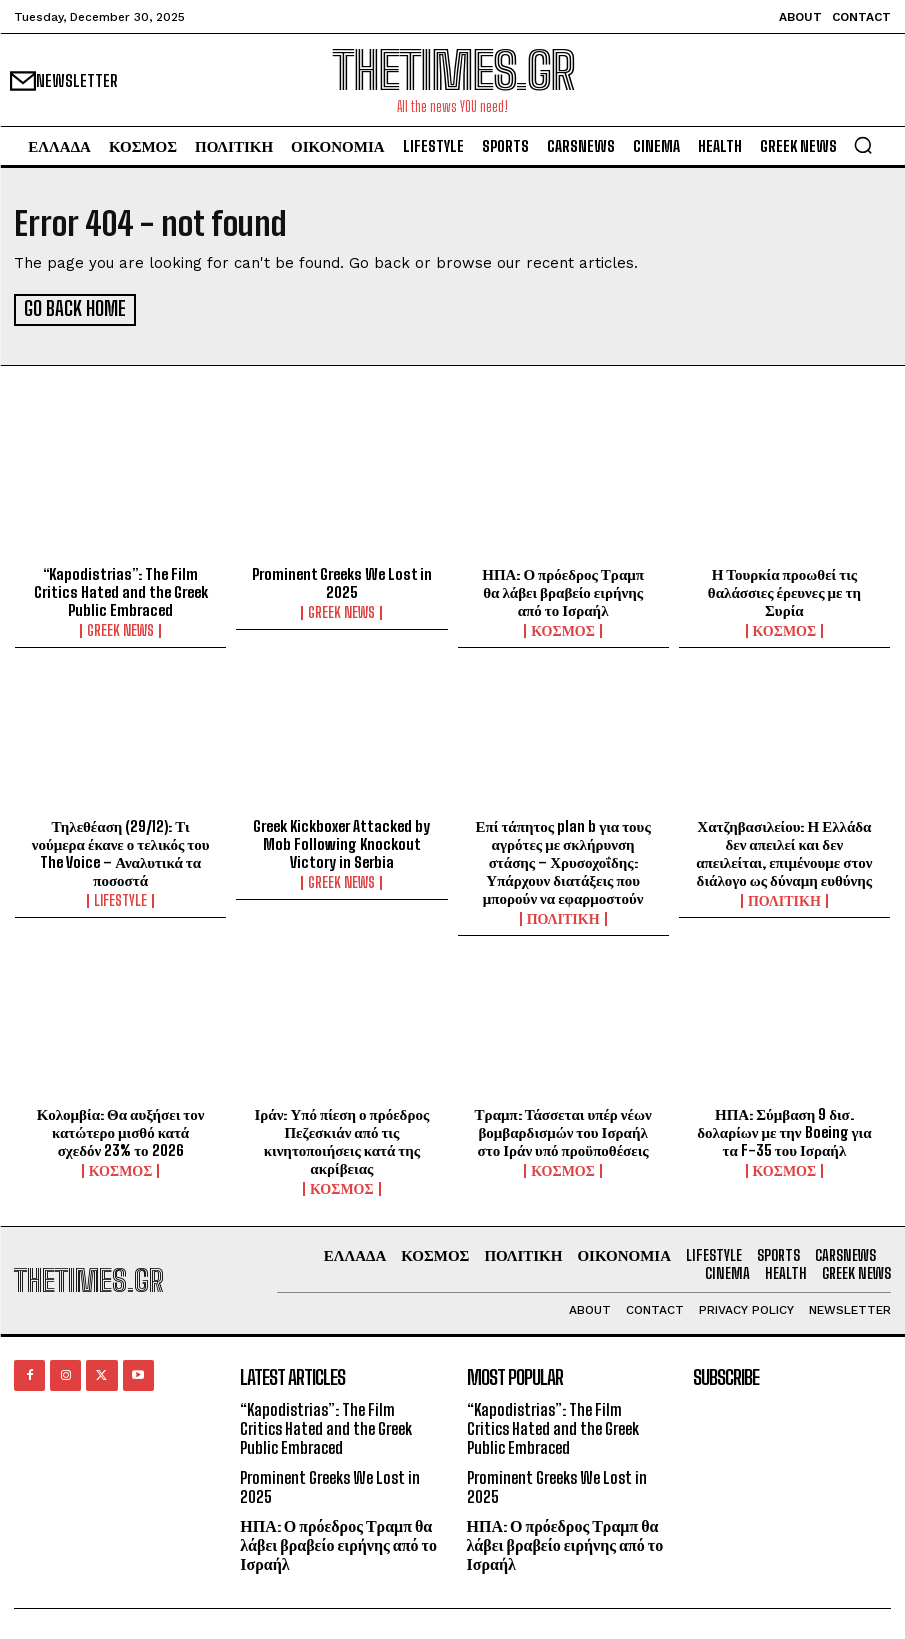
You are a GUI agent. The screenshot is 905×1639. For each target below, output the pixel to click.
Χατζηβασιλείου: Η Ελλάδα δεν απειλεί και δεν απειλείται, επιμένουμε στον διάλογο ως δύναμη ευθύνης (784, 850)
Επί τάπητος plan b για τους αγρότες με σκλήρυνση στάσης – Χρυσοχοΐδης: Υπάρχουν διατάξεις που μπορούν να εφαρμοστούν (563, 859)
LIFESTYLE (120, 898)
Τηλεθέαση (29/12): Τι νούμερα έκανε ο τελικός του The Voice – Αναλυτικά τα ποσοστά (121, 850)
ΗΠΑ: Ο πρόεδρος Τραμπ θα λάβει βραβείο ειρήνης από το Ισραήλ (563, 589)
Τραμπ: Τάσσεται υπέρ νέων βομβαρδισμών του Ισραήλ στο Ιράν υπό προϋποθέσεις (563, 1129)
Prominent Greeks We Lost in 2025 (342, 580)
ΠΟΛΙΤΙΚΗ (563, 916)
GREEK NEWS (120, 628)
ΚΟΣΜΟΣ (563, 628)
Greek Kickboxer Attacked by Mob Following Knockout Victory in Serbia (341, 841)
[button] (863, 145)
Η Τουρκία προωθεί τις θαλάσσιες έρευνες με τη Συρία (784, 589)
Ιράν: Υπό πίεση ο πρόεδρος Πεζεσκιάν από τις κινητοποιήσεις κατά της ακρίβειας (342, 1138)
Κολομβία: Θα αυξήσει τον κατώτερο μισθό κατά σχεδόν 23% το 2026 (121, 1129)
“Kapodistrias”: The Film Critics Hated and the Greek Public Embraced (121, 589)
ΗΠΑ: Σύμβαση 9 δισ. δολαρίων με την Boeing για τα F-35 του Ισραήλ (784, 1129)
